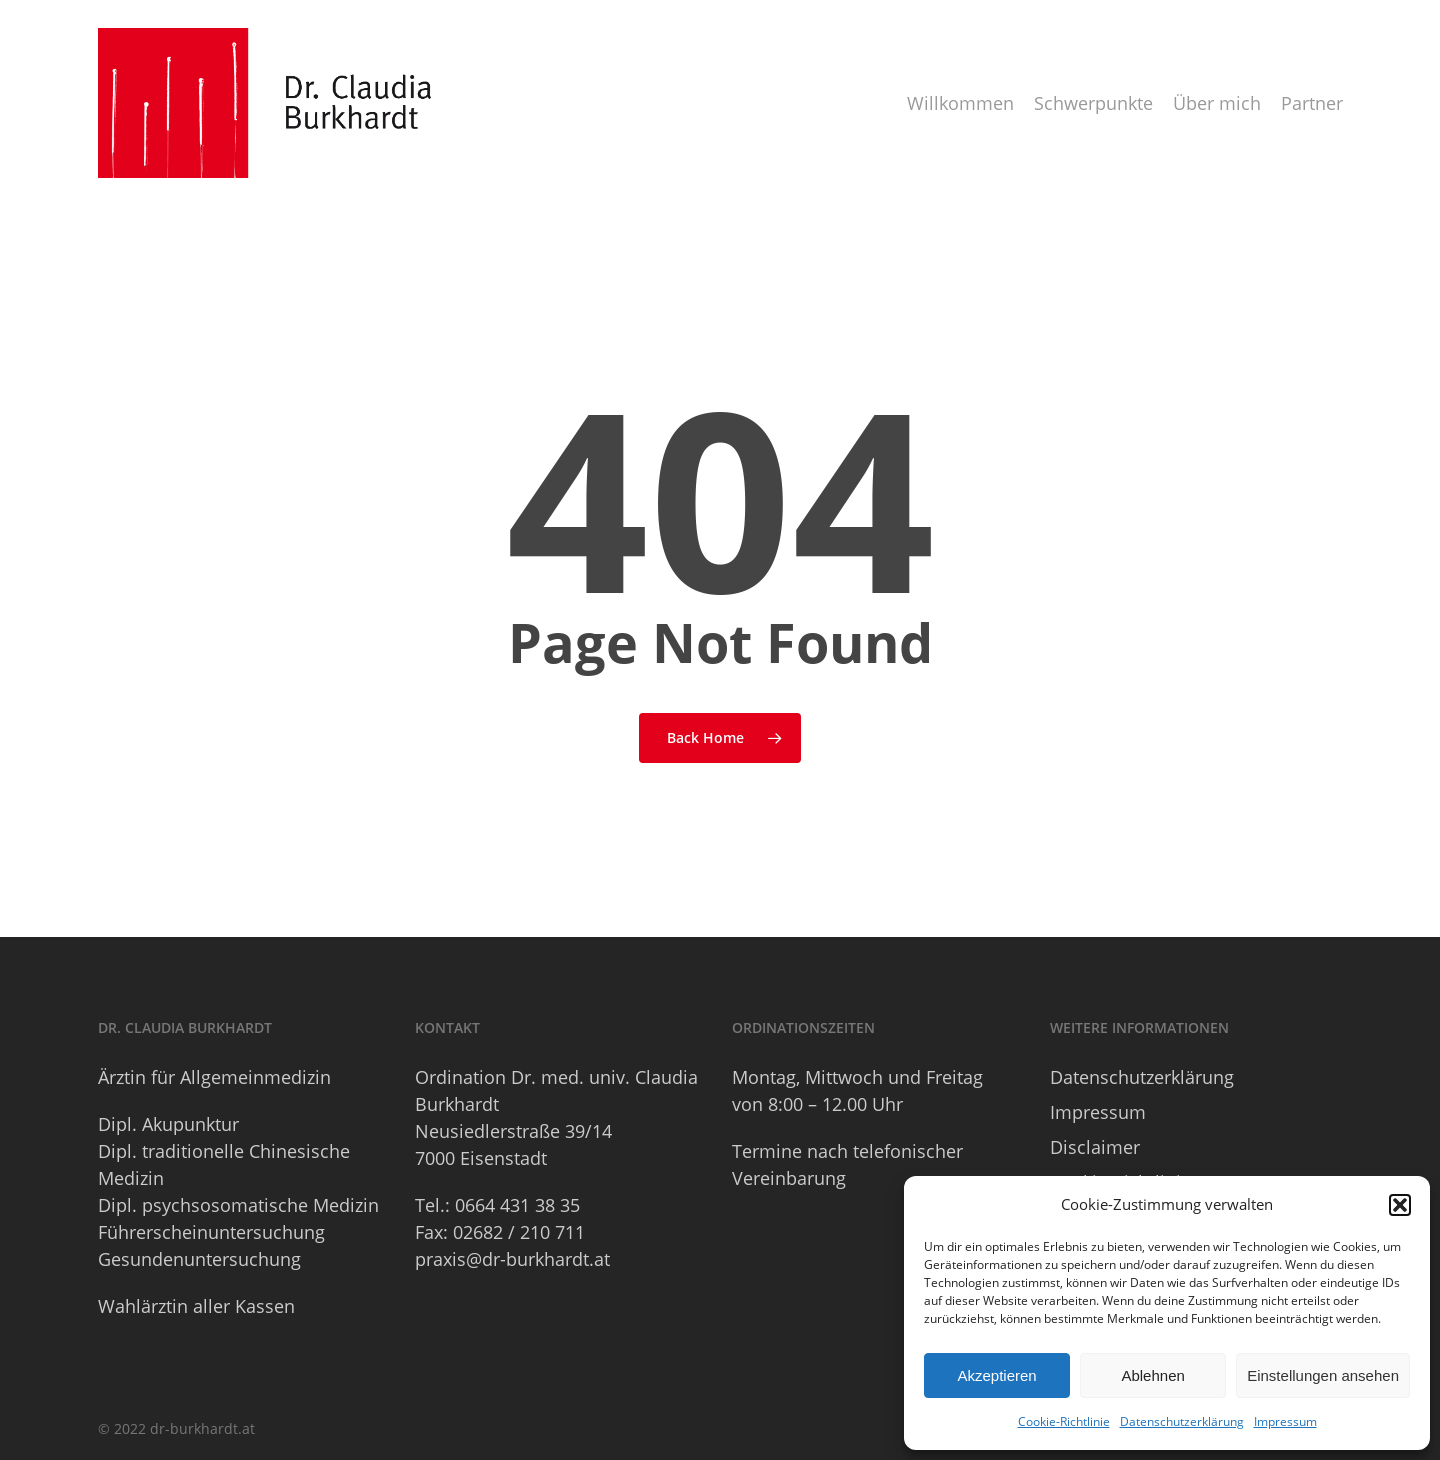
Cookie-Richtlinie (1064, 1421)
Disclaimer (1095, 1147)
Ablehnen (1152, 1375)
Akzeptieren (996, 1375)
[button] (1400, 1205)
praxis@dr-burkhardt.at (512, 1259)
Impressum (1285, 1421)
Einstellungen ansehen (1323, 1375)
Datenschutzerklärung (1182, 1421)
